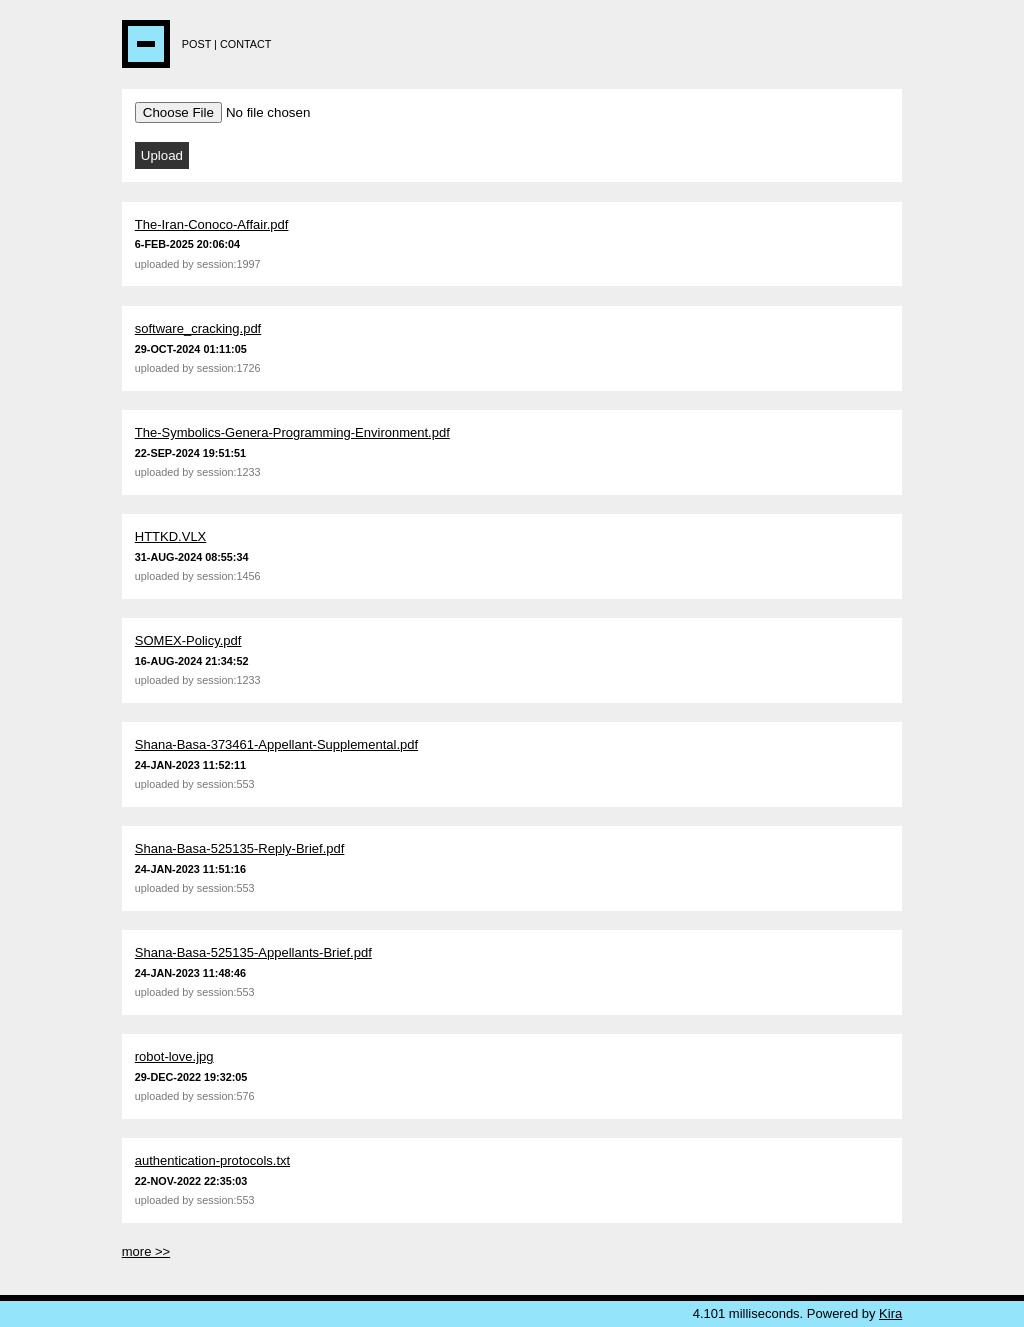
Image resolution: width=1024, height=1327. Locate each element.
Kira (890, 1313)
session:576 (226, 1096)
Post (196, 44)
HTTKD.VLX (171, 536)
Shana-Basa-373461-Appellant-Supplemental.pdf (276, 744)
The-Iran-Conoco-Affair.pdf (212, 224)
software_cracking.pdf (198, 328)
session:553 (226, 784)
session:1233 (229, 472)
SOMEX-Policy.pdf (188, 640)
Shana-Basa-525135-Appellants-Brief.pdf (253, 952)
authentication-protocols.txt (212, 1160)
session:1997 (229, 264)
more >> (146, 1251)
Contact (246, 44)
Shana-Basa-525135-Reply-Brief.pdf (240, 848)
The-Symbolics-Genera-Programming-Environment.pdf (292, 432)
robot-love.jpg (174, 1056)
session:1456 (229, 576)
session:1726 (229, 368)
